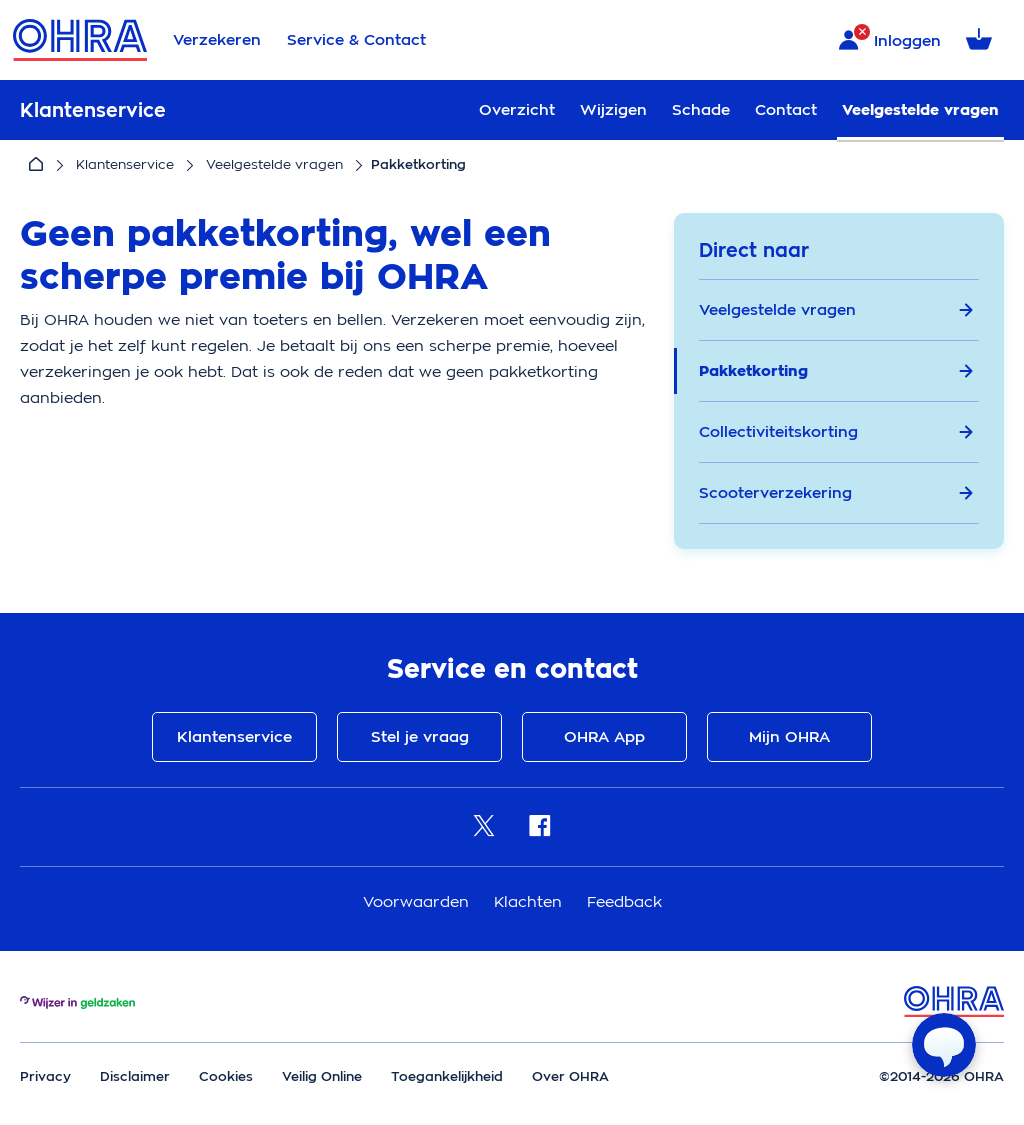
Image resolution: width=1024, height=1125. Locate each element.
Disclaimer (135, 1076)
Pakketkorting (836, 371)
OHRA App (604, 737)
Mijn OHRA (789, 737)
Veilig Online (322, 1076)
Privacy (45, 1076)
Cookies (226, 1076)
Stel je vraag (420, 737)
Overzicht (517, 110)
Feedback (624, 901)
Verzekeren (217, 40)
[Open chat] (944, 1045)
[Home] (36, 165)
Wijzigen (613, 110)
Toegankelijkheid (447, 1076)
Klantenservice (125, 164)
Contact (786, 110)
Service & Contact (356, 40)
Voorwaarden (418, 901)
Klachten (530, 901)
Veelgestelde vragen (920, 110)
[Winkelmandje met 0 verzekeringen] (982, 40)
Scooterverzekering (836, 493)
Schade (701, 110)
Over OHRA (570, 1076)
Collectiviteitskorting (836, 432)
